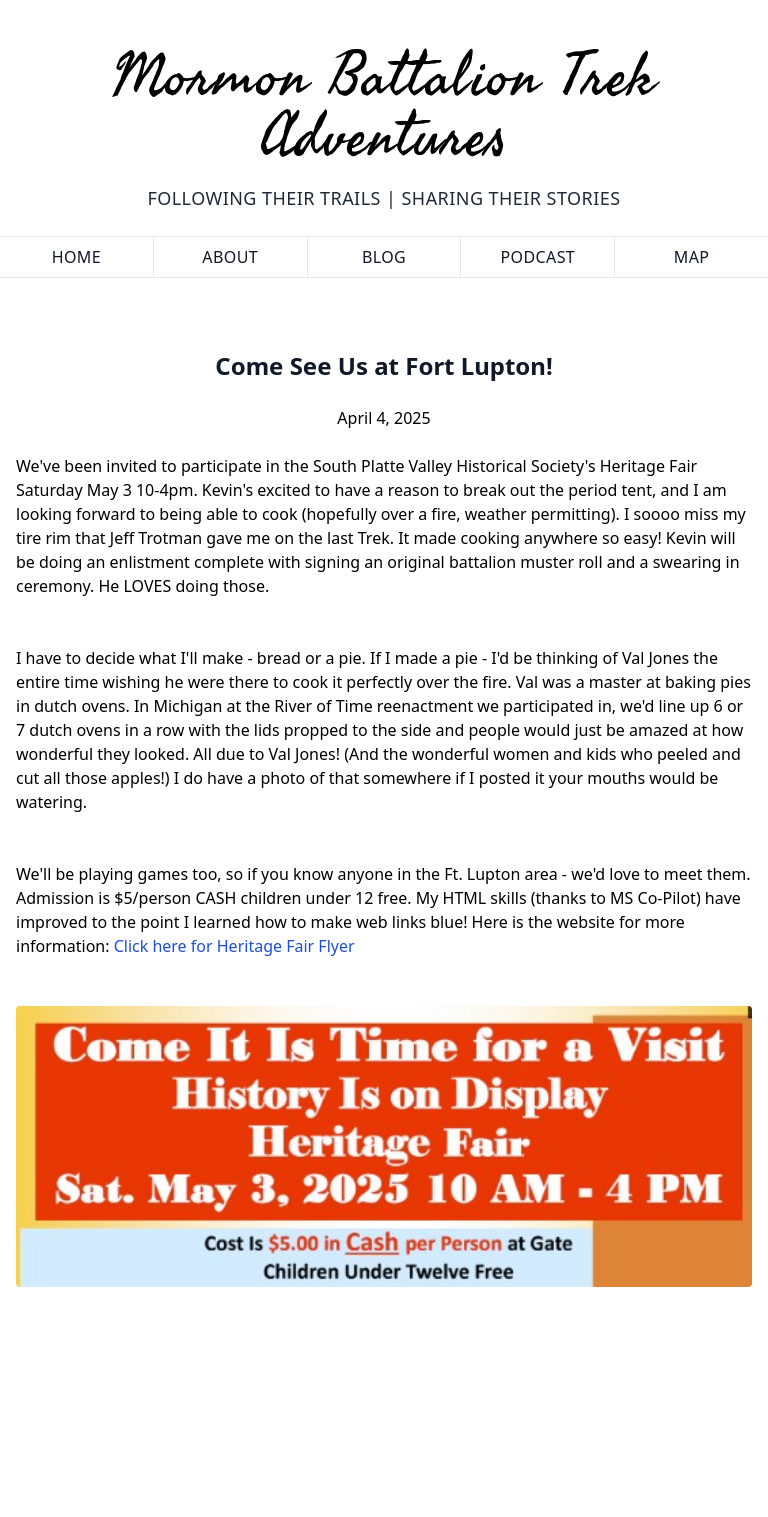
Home (76, 257)
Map (692, 257)
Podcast (537, 257)
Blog (384, 257)
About (230, 257)
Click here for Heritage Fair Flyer (234, 946)
